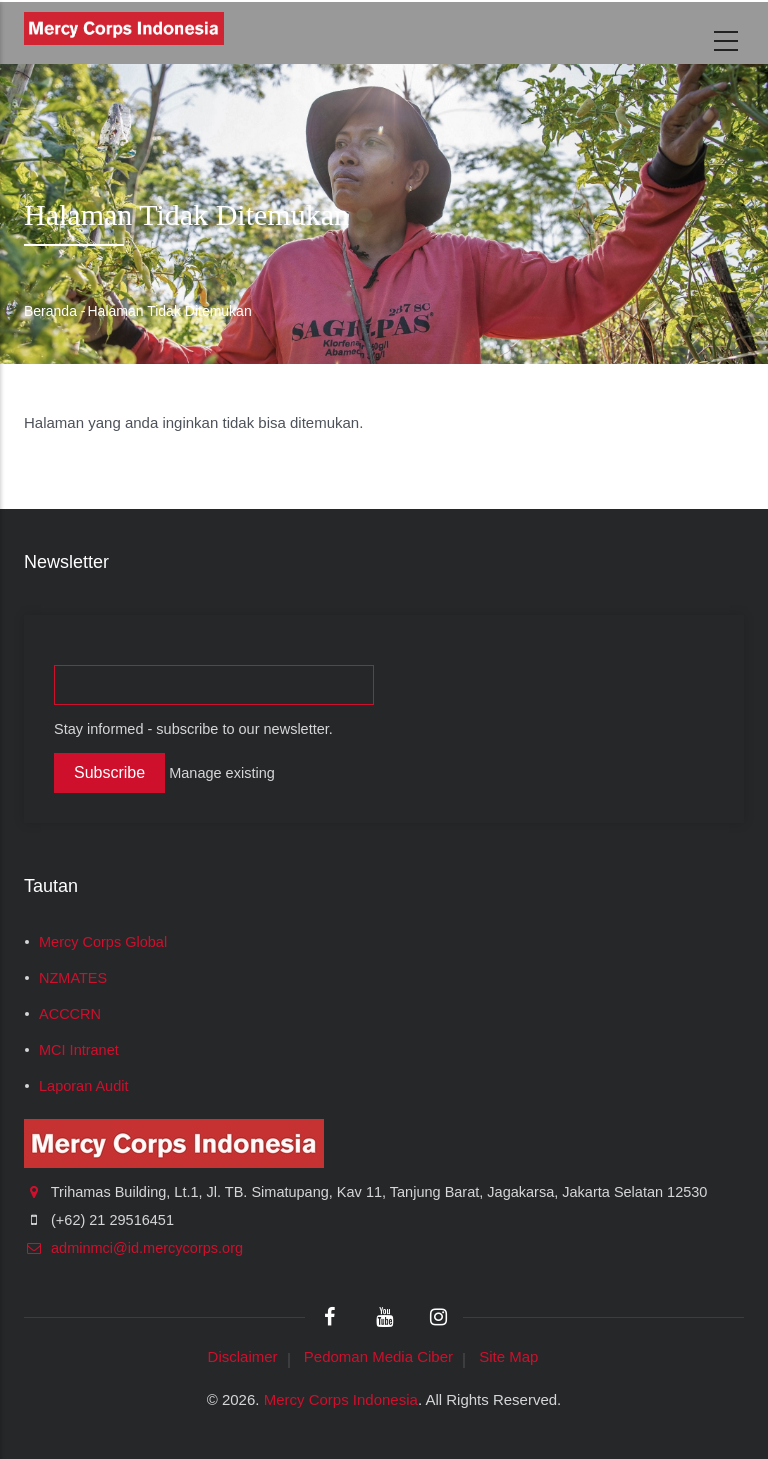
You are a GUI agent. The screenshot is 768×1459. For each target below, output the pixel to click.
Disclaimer (243, 1356)
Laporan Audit (84, 1086)
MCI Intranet (79, 1050)
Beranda (50, 311)
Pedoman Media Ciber (378, 1356)
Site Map (508, 1356)
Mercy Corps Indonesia (341, 1399)
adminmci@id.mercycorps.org (133, 1248)
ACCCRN (70, 1014)
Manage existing (222, 773)
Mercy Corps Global (103, 942)
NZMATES (73, 978)
